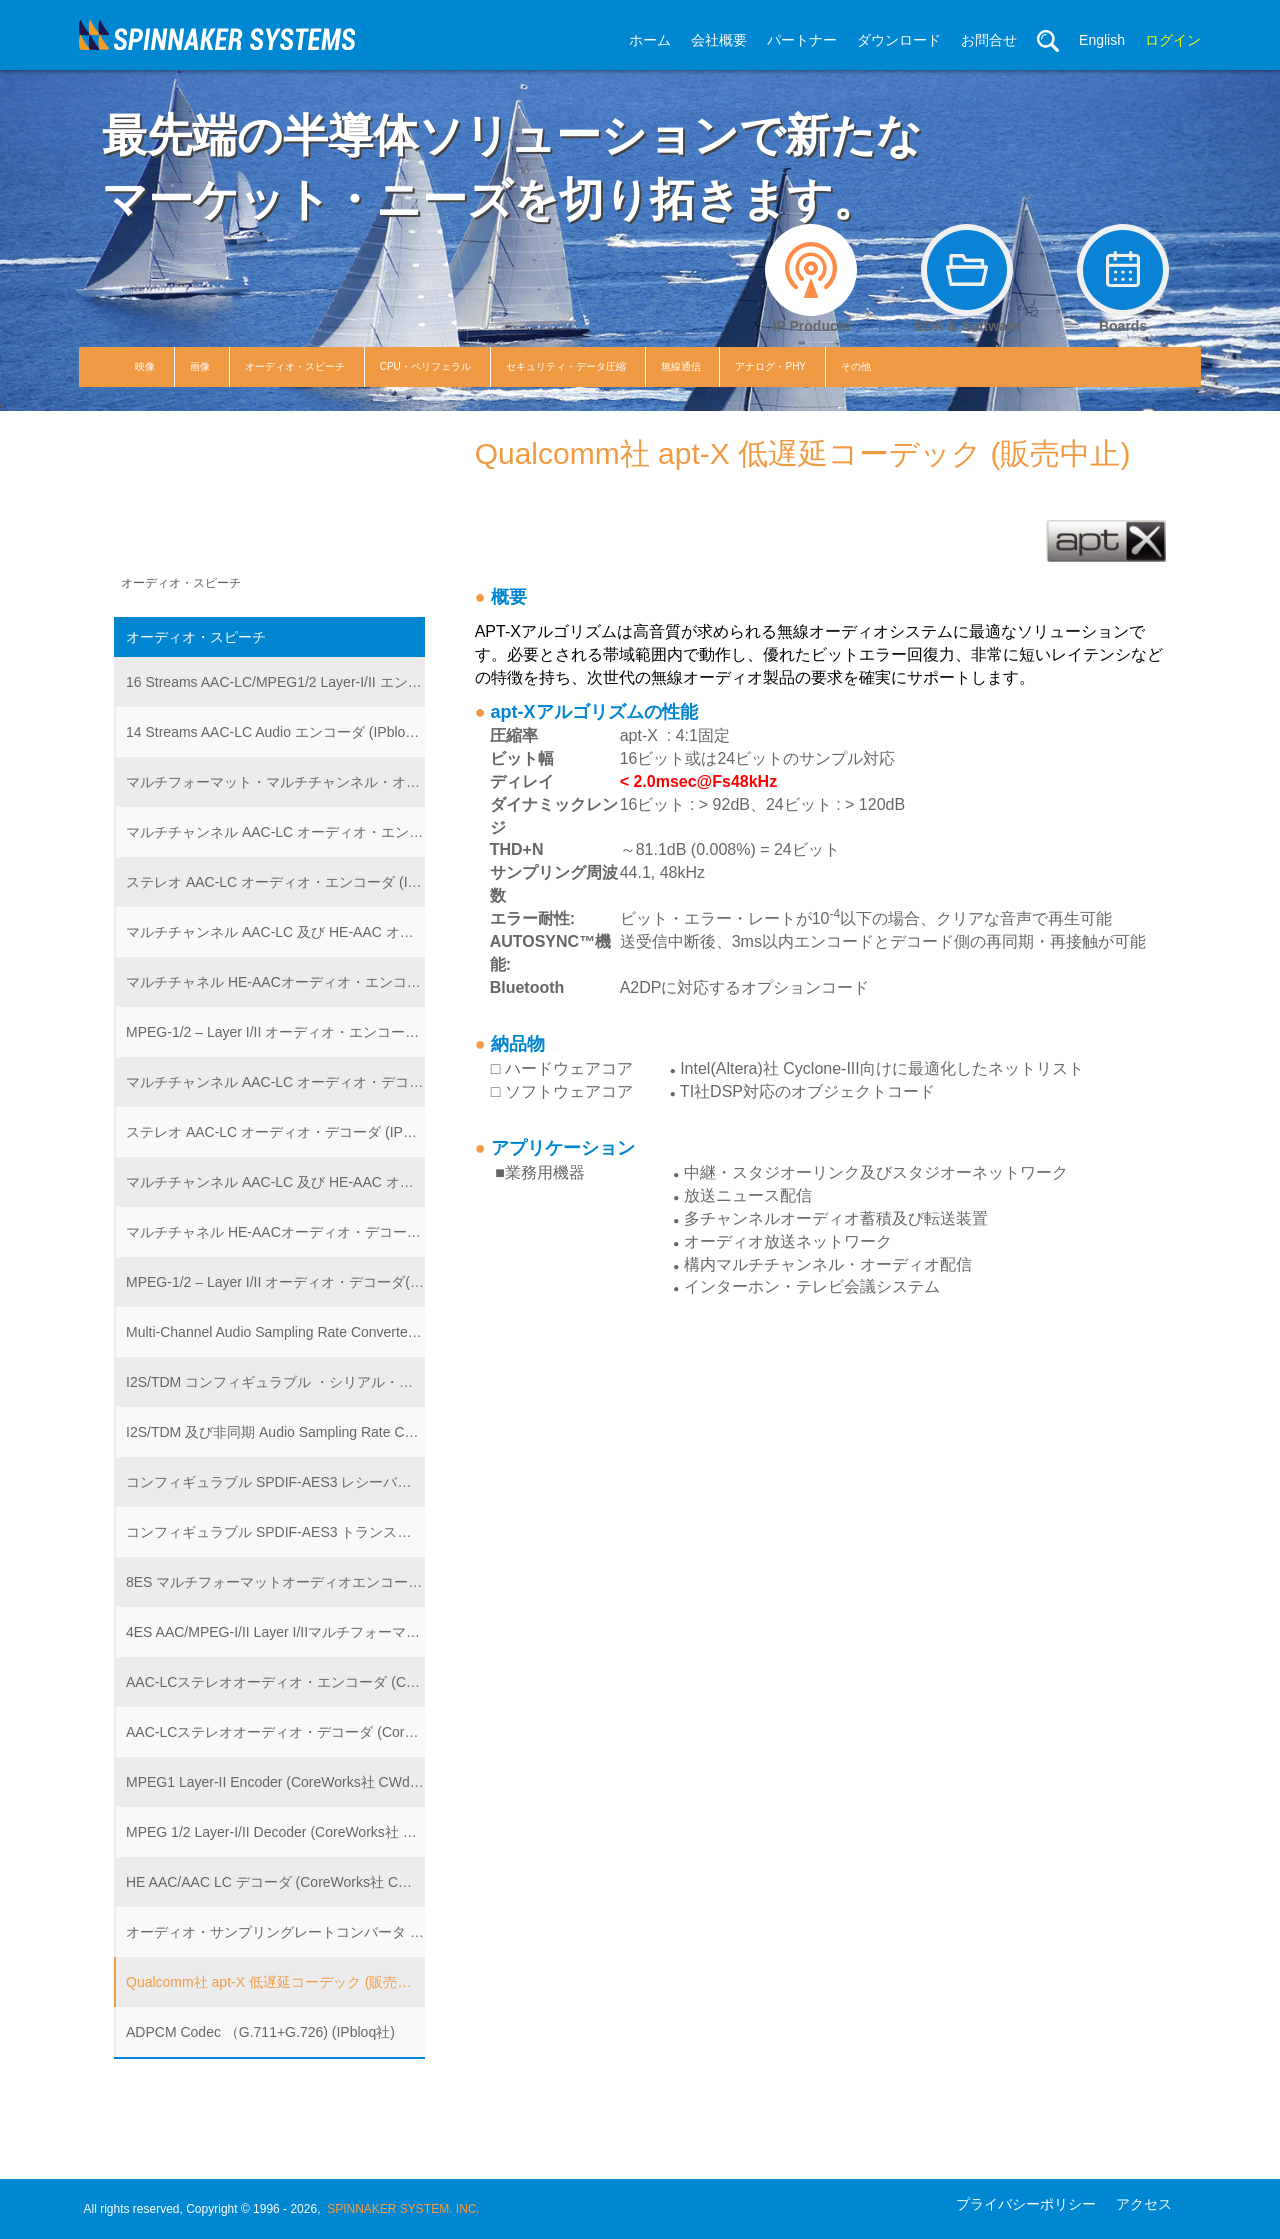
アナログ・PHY (770, 366)
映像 (145, 366)
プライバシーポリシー (1026, 2204)
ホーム (650, 40)
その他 (856, 366)
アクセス (1144, 2204)
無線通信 (681, 366)
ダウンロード (899, 40)
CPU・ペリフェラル (425, 366)
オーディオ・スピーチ (295, 366)
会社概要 (719, 40)
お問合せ (989, 40)
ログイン (1173, 40)
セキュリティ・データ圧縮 (566, 366)
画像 (200, 366)
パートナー (802, 40)
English (1102, 40)
